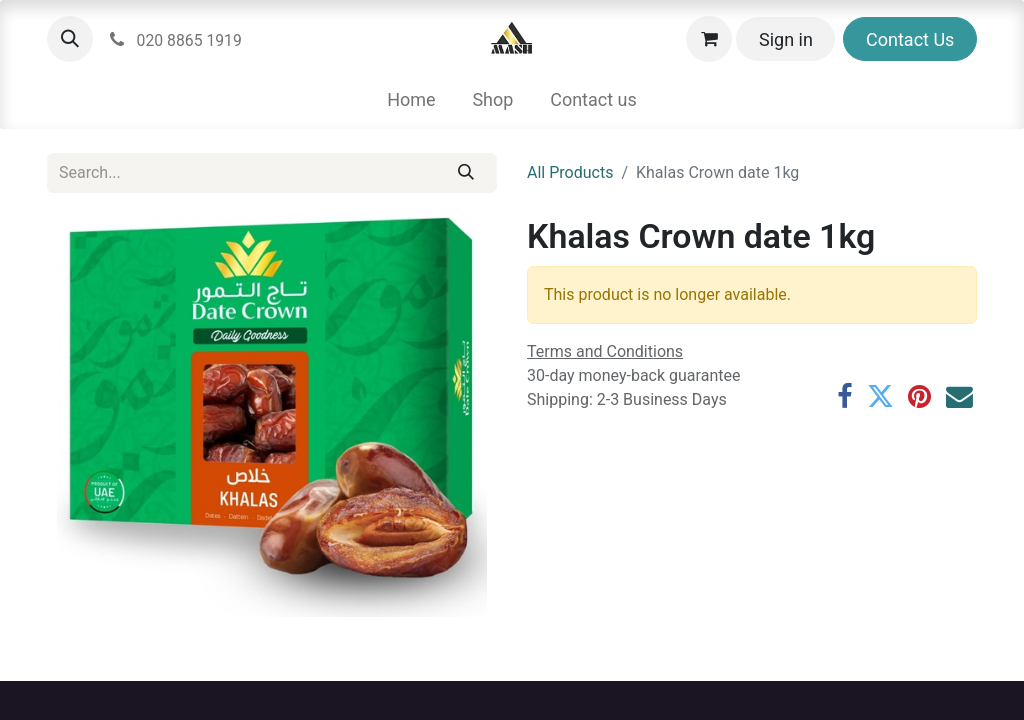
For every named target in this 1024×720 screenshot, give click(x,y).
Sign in (786, 39)
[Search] (466, 173)
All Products (570, 172)
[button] (70, 39)
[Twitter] (880, 397)
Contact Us (910, 39)
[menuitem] (411, 99)
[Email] (959, 397)
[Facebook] (844, 397)
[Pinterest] (919, 397)
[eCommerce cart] (709, 39)
